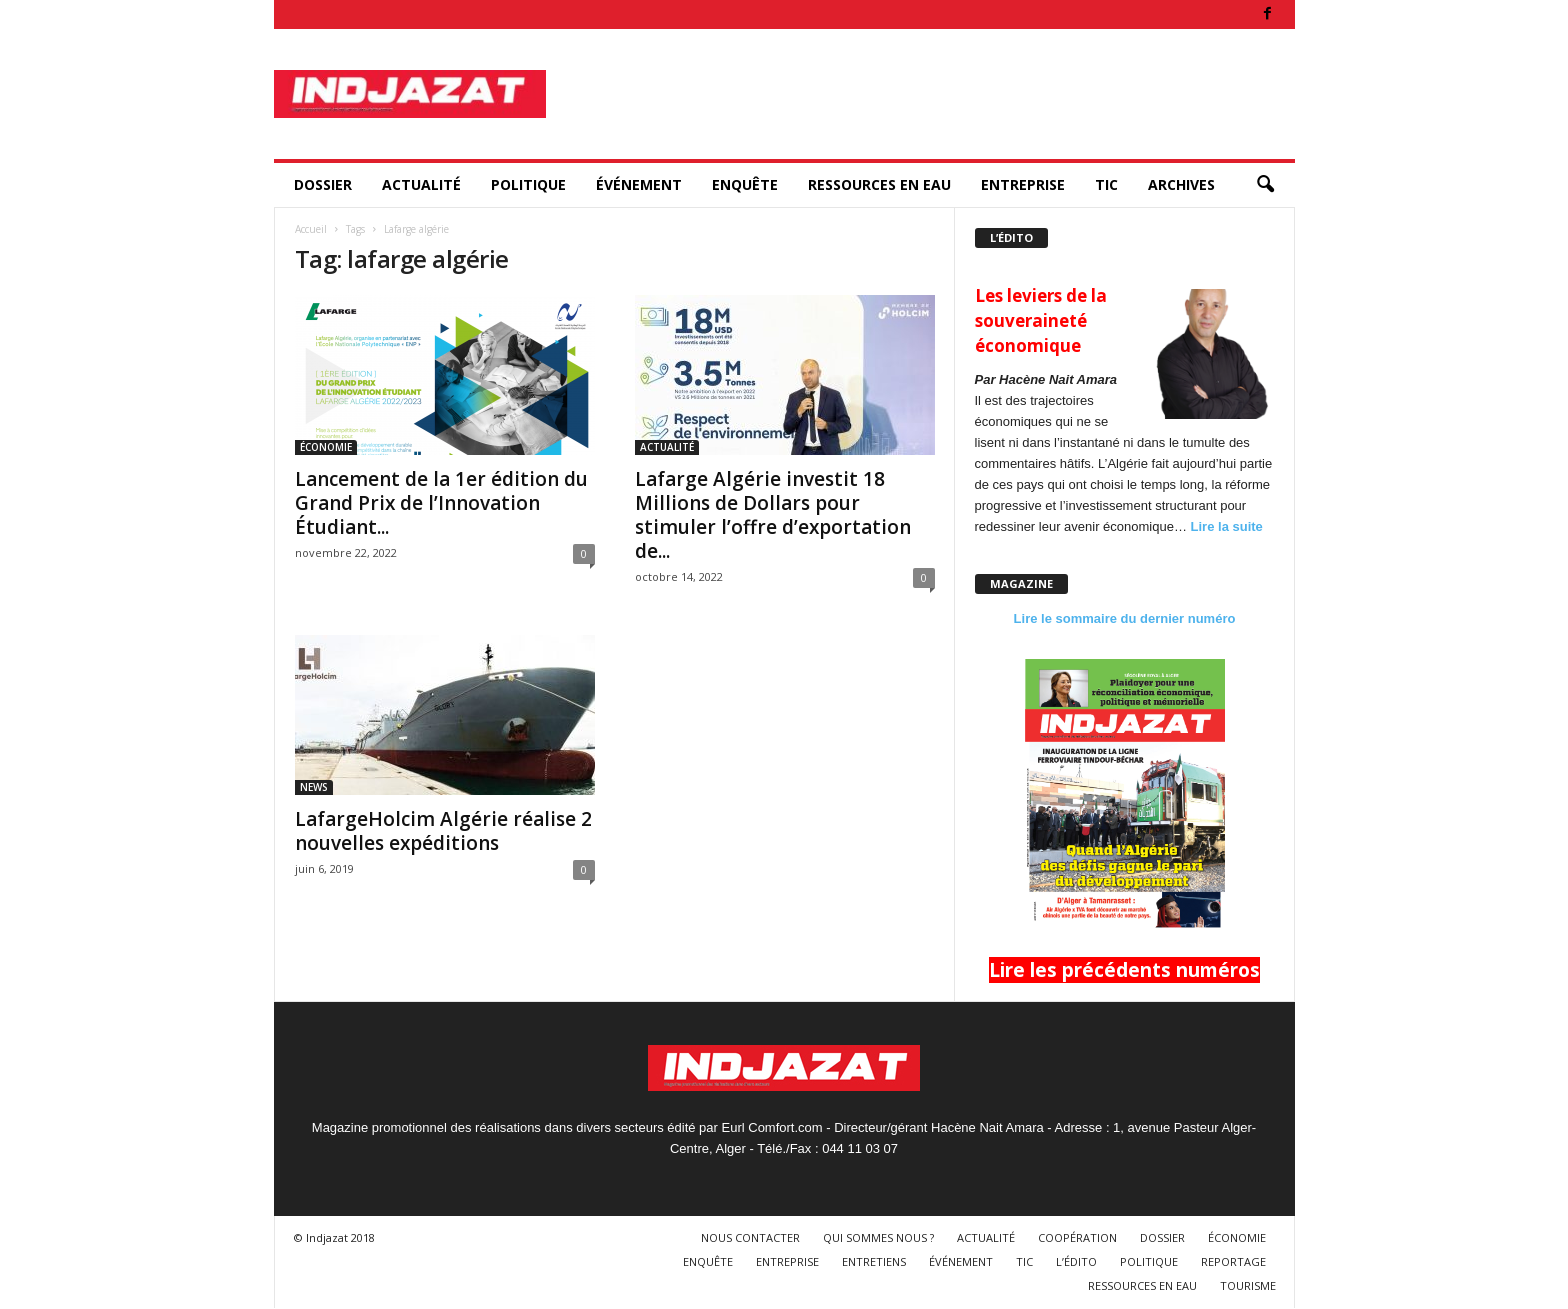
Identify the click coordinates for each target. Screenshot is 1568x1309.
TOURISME (1248, 1285)
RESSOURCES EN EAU (879, 184)
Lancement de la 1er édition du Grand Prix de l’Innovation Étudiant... (441, 503)
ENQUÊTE (745, 184)
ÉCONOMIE (326, 447)
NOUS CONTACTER (750, 1237)
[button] (1265, 185)
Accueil (311, 229)
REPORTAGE (1233, 1261)
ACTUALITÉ (421, 184)
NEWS (314, 787)
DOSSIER (323, 184)
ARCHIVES (1181, 184)
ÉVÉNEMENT (639, 184)
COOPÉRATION (1077, 1237)
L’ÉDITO (1076, 1261)
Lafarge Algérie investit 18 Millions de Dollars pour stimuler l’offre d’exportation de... (773, 515)
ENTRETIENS (874, 1261)
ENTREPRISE (1023, 184)
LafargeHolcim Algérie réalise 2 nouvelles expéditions (443, 831)
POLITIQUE (528, 184)
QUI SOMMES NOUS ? (878, 1237)
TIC (1106, 184)
